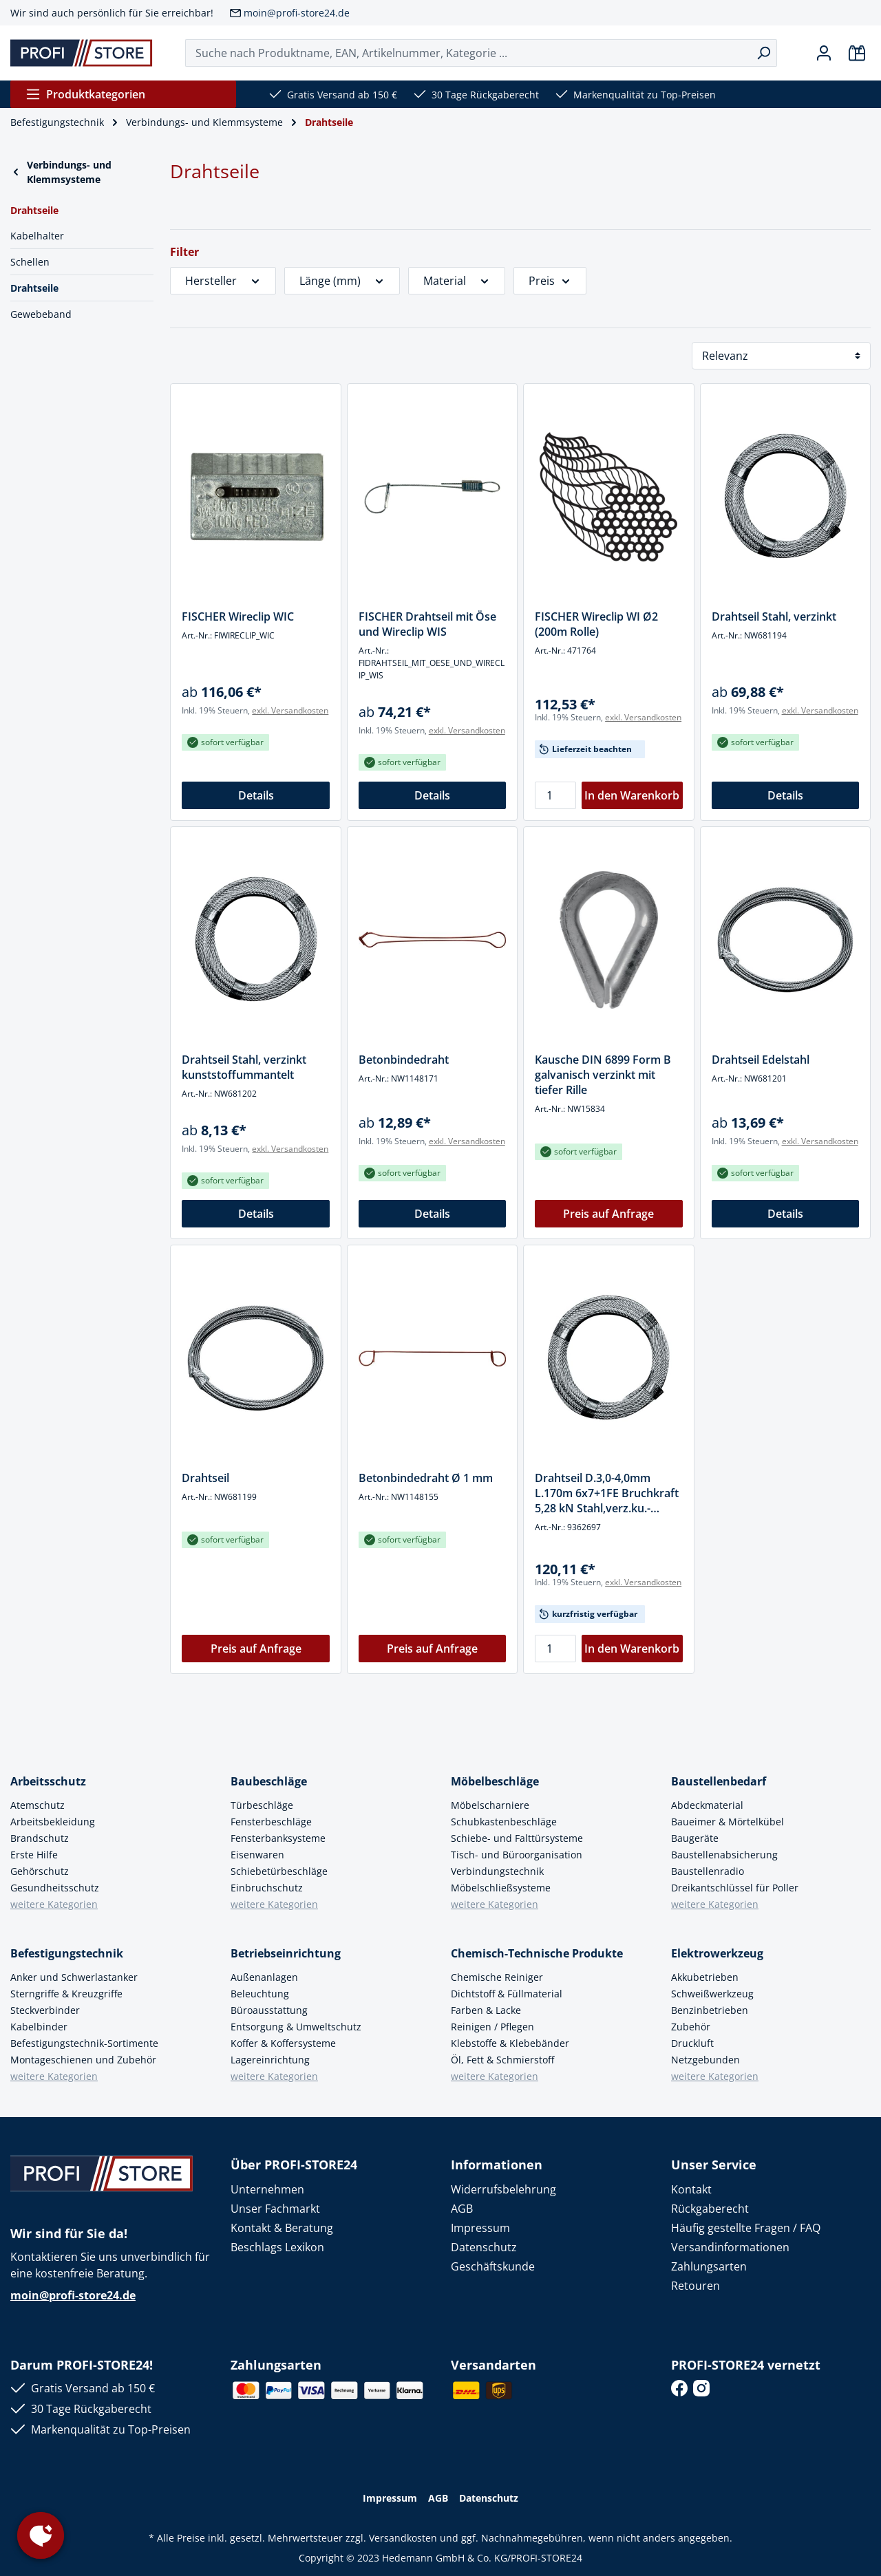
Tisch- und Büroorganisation (516, 1854)
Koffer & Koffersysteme (283, 2043)
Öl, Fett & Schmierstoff (502, 2059)
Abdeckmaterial (707, 1805)
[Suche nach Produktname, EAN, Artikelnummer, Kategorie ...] (468, 53)
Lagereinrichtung (270, 2059)
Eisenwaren (257, 1854)
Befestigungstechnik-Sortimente (84, 2043)
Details (256, 795)
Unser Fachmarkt (275, 2208)
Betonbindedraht (404, 1059)
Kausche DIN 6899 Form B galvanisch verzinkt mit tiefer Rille (603, 1074)
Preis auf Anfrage (608, 1213)
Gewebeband (41, 314)
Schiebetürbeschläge (279, 1871)
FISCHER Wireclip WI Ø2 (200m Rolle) (596, 624)
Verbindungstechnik (497, 1871)
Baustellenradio (707, 1871)
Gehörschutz (39, 1871)
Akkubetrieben (705, 1977)
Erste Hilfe (34, 1854)
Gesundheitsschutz (54, 1887)
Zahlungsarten (709, 2266)
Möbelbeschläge (495, 1781)
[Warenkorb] (857, 53)
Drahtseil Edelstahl (760, 1059)
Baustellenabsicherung (724, 1854)
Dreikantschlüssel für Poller (734, 1887)
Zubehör (690, 2026)
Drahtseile (34, 287)
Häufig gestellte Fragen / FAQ (745, 2227)
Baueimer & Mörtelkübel (727, 1821)
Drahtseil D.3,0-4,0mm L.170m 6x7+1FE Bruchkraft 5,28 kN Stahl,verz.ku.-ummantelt (607, 1493)
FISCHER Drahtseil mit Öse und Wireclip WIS (427, 624)
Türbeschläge (262, 1805)
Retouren (695, 2285)
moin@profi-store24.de (297, 12)
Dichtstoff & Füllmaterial (506, 1993)
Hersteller (223, 280)
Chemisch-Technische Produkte (537, 1953)
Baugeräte (695, 1838)
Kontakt (691, 2189)
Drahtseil (205, 1477)
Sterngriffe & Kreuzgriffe (66, 1993)
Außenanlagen (264, 1977)
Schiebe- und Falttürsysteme (517, 1838)
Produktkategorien (85, 94)
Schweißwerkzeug (712, 1993)
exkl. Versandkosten (290, 710)
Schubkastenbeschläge (504, 1821)
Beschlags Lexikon (277, 2247)
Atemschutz (37, 1805)
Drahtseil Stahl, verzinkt (774, 616)
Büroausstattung (269, 2010)
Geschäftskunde (493, 2266)
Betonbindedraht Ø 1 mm (426, 1477)
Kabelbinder (38, 2026)
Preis (550, 280)
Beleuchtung (260, 1993)
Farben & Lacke (486, 2010)
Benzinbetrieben (709, 2010)
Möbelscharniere (490, 1805)
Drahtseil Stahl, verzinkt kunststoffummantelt (244, 1067)
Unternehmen (267, 2189)
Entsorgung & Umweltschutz (296, 2026)
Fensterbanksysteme (278, 1838)
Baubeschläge (269, 1781)
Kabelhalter (37, 235)
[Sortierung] (781, 355)
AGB (462, 2208)
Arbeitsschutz (48, 1781)
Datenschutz (484, 2247)
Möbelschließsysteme (501, 1887)
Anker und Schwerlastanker (74, 1977)
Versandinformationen (730, 2247)
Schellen (30, 261)
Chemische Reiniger (497, 1977)
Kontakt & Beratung (282, 2227)
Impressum (480, 2227)
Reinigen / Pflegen (492, 2026)
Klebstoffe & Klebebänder (510, 2043)
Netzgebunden (705, 2059)
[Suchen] (763, 53)
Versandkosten (403, 2537)
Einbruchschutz (267, 1887)
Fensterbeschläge (271, 1821)
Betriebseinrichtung (286, 1953)
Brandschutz (39, 1838)
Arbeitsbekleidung (52, 1821)
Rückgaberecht (710, 2208)
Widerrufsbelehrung (503, 2189)
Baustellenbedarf (718, 1781)
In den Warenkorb (631, 795)
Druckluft (692, 2043)
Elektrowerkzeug (717, 1953)
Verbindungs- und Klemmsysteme (61, 172)
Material (456, 280)
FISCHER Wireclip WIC (238, 616)
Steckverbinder (45, 2010)
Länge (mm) (342, 280)
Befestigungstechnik (66, 1953)
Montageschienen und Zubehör (83, 2059)
